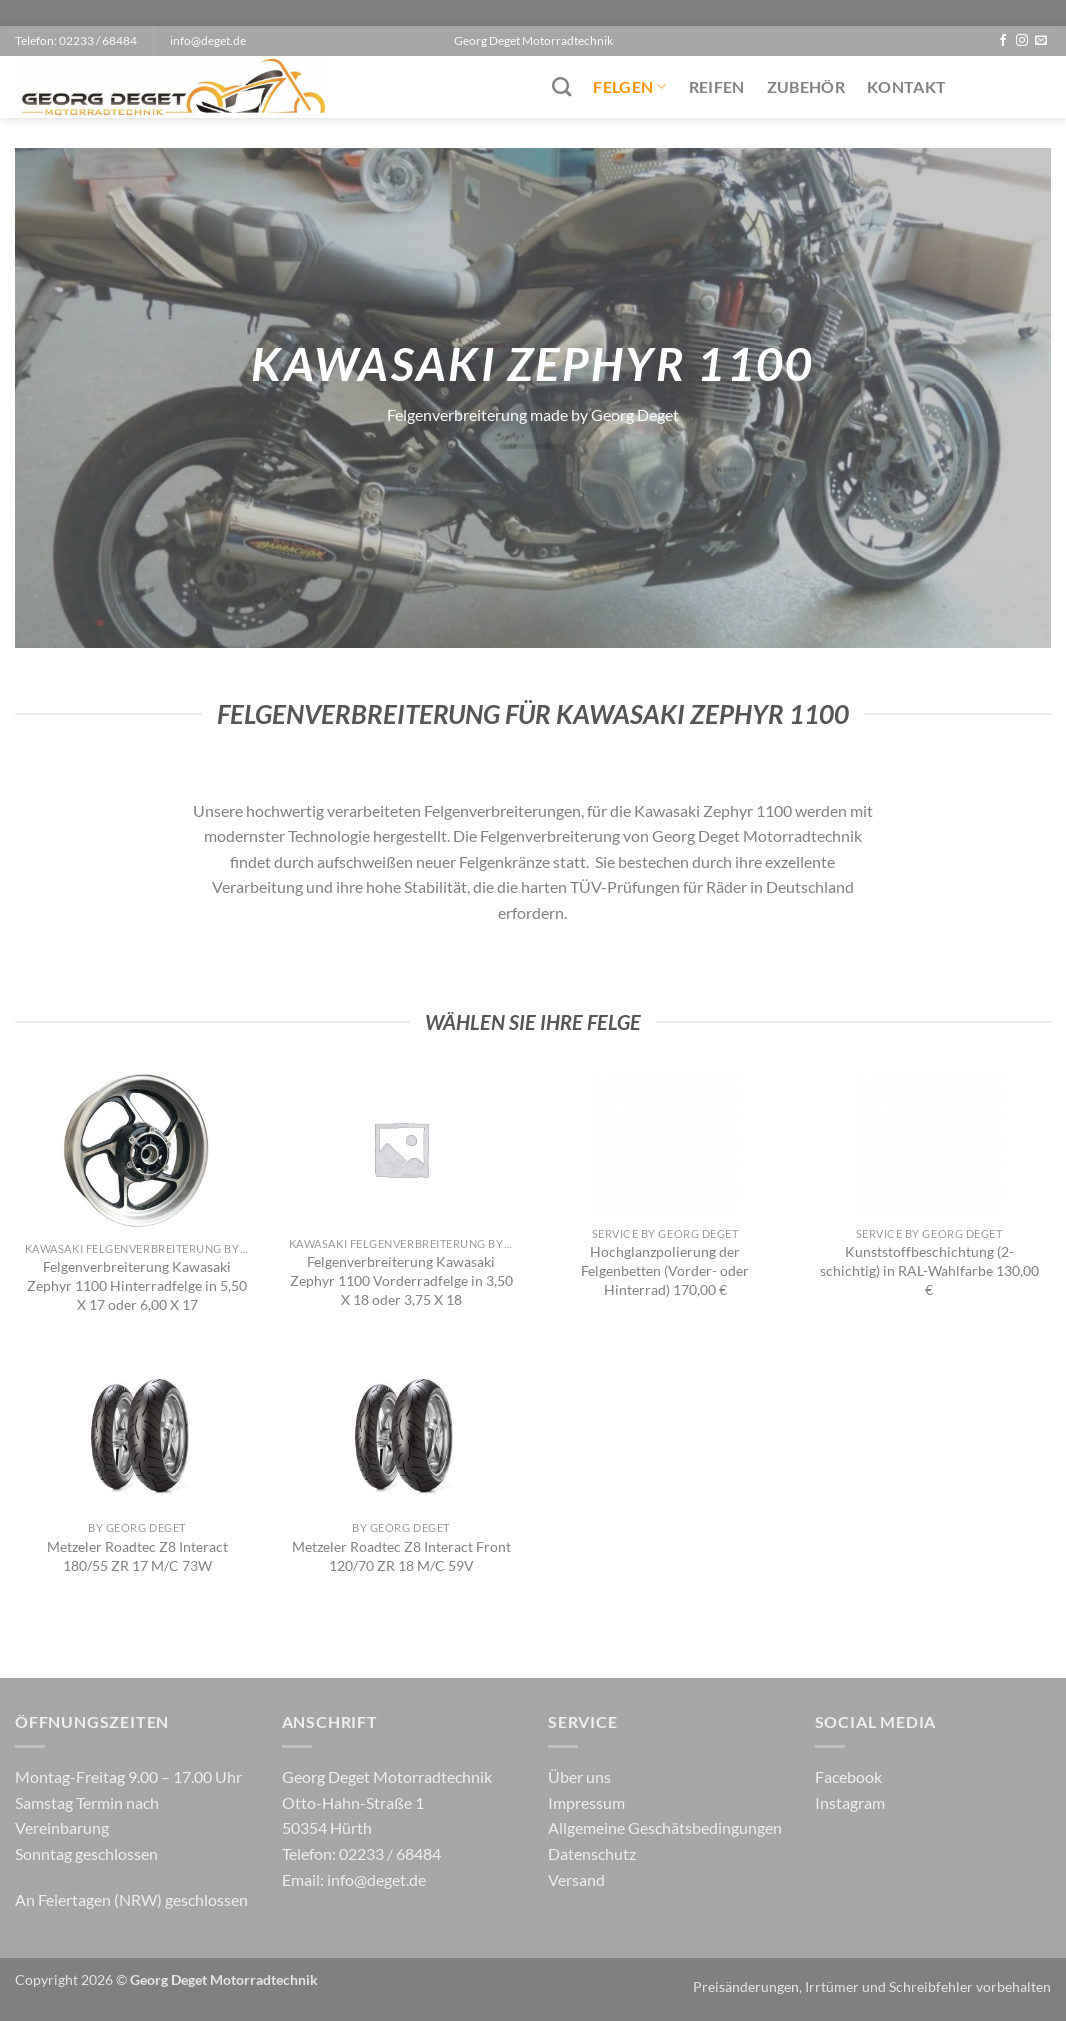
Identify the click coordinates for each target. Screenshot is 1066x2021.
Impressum (586, 1802)
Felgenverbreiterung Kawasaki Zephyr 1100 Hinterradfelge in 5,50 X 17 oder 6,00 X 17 (137, 1285)
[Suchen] (561, 86)
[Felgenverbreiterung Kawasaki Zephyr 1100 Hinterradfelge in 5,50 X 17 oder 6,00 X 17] (137, 1151)
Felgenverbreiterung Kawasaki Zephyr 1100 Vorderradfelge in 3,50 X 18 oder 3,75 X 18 (401, 1280)
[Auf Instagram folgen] (1022, 41)
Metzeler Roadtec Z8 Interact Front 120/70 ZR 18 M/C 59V (401, 1556)
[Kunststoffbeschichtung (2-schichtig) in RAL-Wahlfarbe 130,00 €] (929, 1144)
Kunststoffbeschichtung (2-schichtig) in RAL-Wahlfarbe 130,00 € (929, 1270)
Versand (576, 1879)
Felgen (629, 86)
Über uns (579, 1776)
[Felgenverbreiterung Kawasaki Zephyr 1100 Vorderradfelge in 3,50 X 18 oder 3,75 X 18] (401, 1149)
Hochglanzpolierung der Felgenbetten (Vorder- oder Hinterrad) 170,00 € (665, 1270)
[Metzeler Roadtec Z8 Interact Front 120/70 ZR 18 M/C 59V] (401, 1434)
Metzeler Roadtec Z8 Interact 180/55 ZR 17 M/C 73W (137, 1556)
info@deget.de (376, 1879)
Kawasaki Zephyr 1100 (713, 810)
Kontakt (906, 86)
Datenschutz (592, 1853)
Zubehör (806, 86)
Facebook (848, 1776)
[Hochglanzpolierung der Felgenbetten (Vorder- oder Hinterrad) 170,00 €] (665, 1144)
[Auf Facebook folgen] (1003, 41)
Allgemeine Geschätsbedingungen (665, 1827)
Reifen (717, 86)
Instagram (850, 1802)
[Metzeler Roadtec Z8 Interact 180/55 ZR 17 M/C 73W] (137, 1434)
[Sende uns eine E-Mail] (1041, 41)
